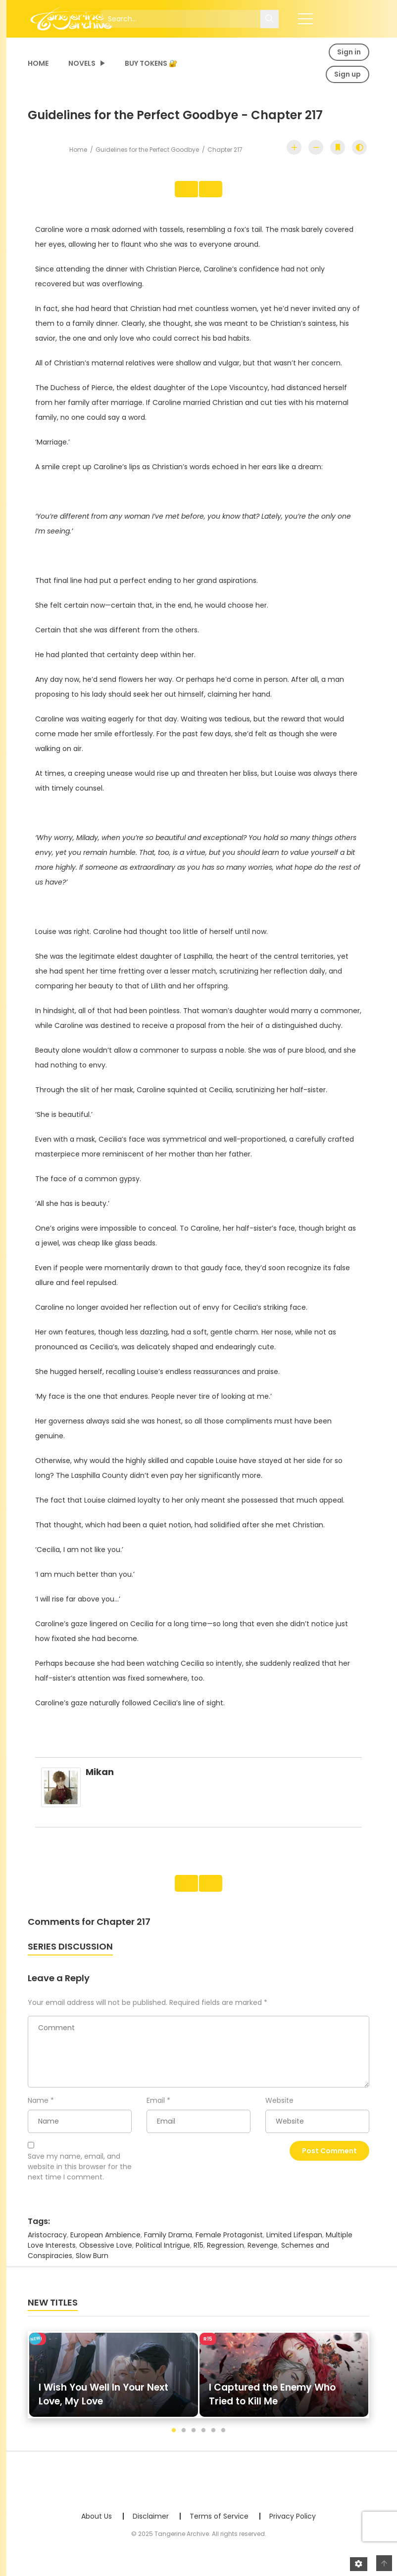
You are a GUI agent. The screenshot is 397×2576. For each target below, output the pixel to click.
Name (38, 2111)
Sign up (347, 74)
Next (217, 191)
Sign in (349, 52)
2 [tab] (184, 2441)
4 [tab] (203, 2441)
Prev (180, 191)
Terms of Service (219, 2527)
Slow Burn (92, 2266)
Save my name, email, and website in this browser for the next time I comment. (80, 2177)
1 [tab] (174, 2441)
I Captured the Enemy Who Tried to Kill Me (272, 2404)
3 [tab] (193, 2441)
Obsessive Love (105, 2256)
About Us (96, 2527)
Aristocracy (47, 2245)
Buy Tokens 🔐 (151, 63)
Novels (82, 63)
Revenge (263, 2256)
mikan (100, 1777)
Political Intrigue (163, 2256)
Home (38, 63)
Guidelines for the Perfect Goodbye (147, 149)
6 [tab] (223, 2441)
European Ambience (105, 2245)
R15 (198, 2256)
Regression (225, 2256)
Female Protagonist (229, 2245)
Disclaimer (151, 2527)
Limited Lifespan (294, 2245)
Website (279, 2111)
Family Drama (168, 2245)
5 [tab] (213, 2441)
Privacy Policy (292, 2527)
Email (156, 2111)
